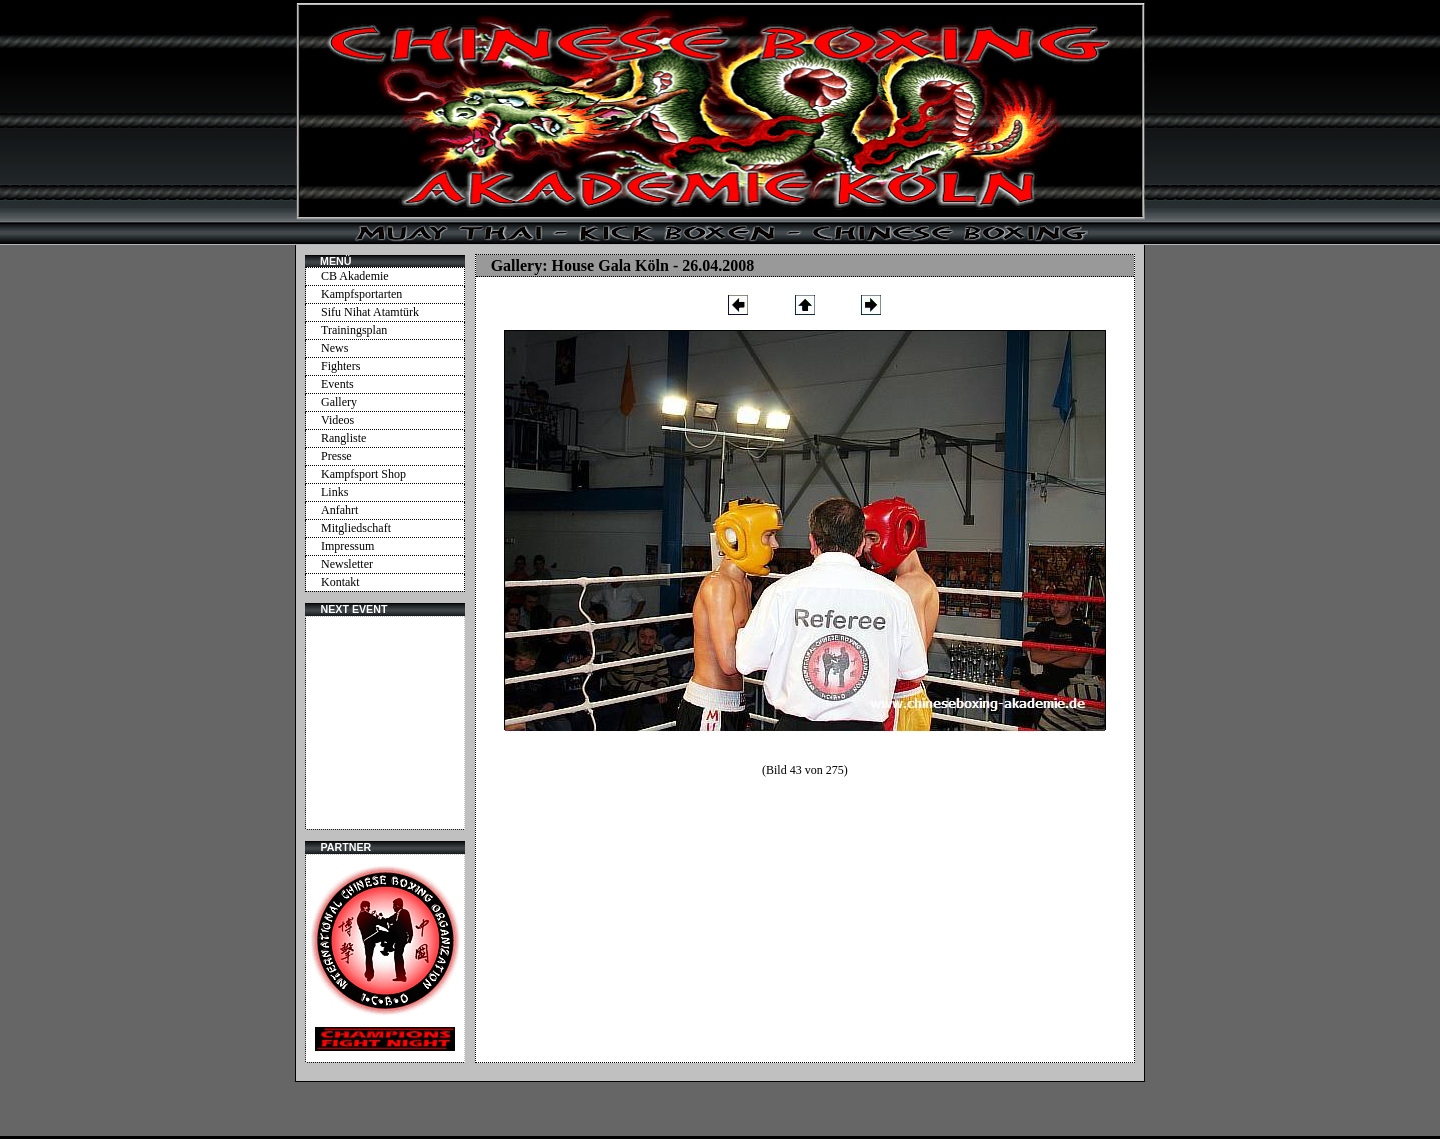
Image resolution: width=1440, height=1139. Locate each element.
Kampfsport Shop (363, 474)
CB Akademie (355, 276)
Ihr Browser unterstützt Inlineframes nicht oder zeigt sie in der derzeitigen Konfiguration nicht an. (385, 723)
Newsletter (347, 564)
